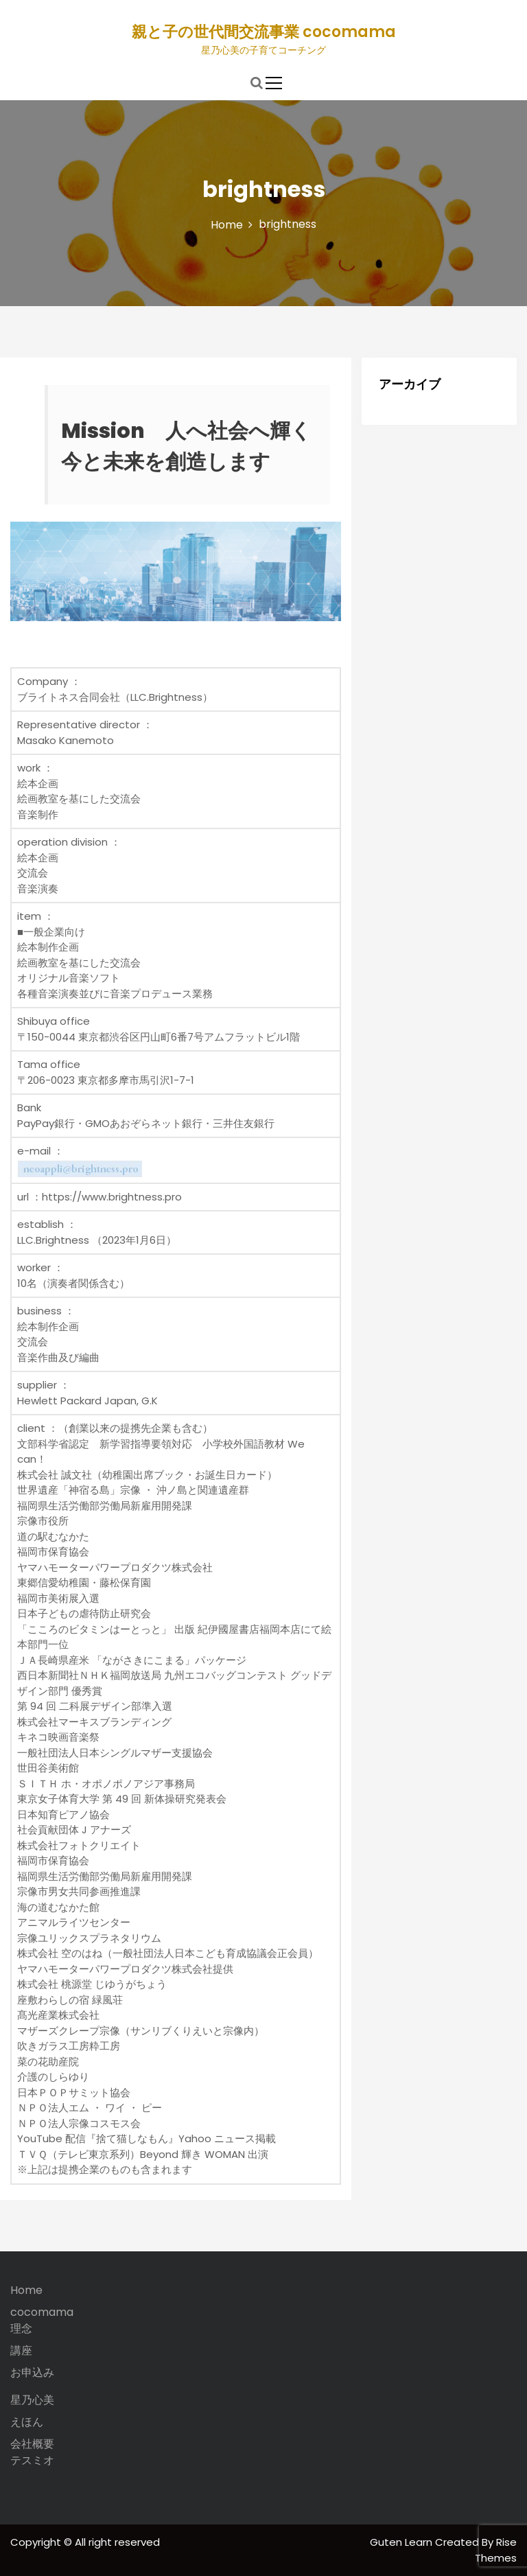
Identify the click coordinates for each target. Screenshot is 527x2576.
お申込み (32, 2372)
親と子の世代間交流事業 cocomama (264, 32)
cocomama (41, 2312)
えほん (26, 2422)
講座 (21, 2350)
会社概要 (32, 2444)
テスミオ (32, 2460)
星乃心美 (32, 2400)
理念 (21, 2328)
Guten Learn (402, 2542)
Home (26, 2290)
